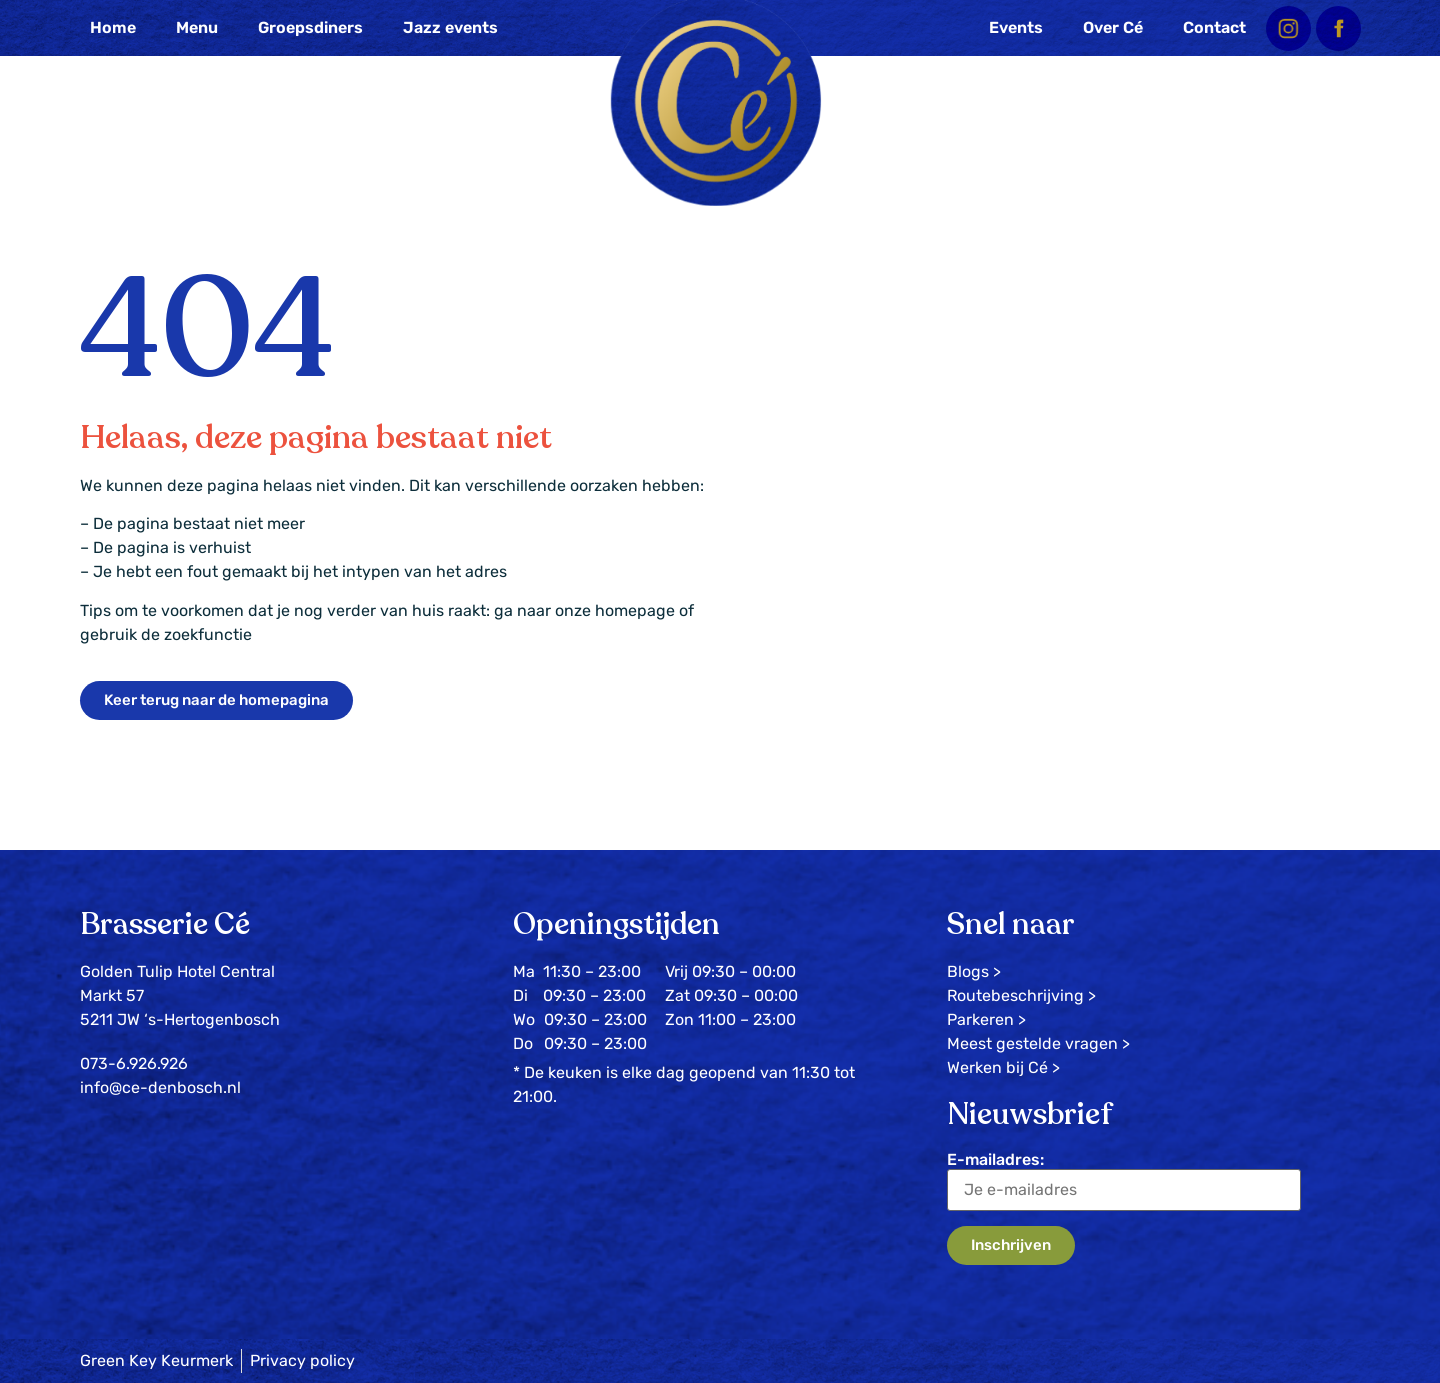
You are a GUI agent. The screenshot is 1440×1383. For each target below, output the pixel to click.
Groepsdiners (310, 27)
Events (1016, 27)
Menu (197, 27)
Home (113, 27)
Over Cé (1113, 27)
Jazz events (450, 27)
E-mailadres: (1124, 1180)
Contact (1214, 27)
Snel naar (1011, 924)
